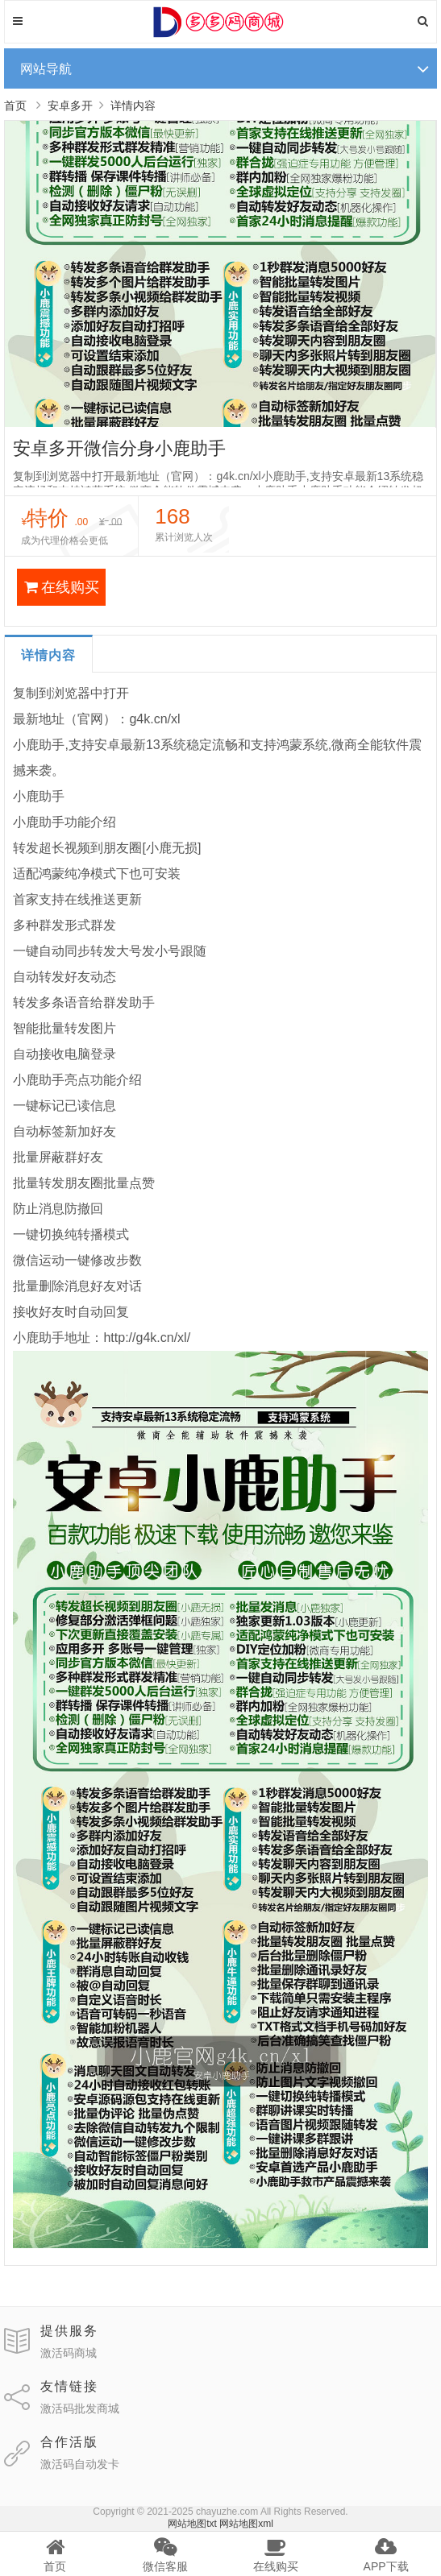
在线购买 (61, 587)
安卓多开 (70, 105)
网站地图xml (246, 2523)
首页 (15, 105)
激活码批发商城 (79, 2408)
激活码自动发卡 (79, 2464)
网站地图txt (192, 2523)
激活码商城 (68, 2352)
